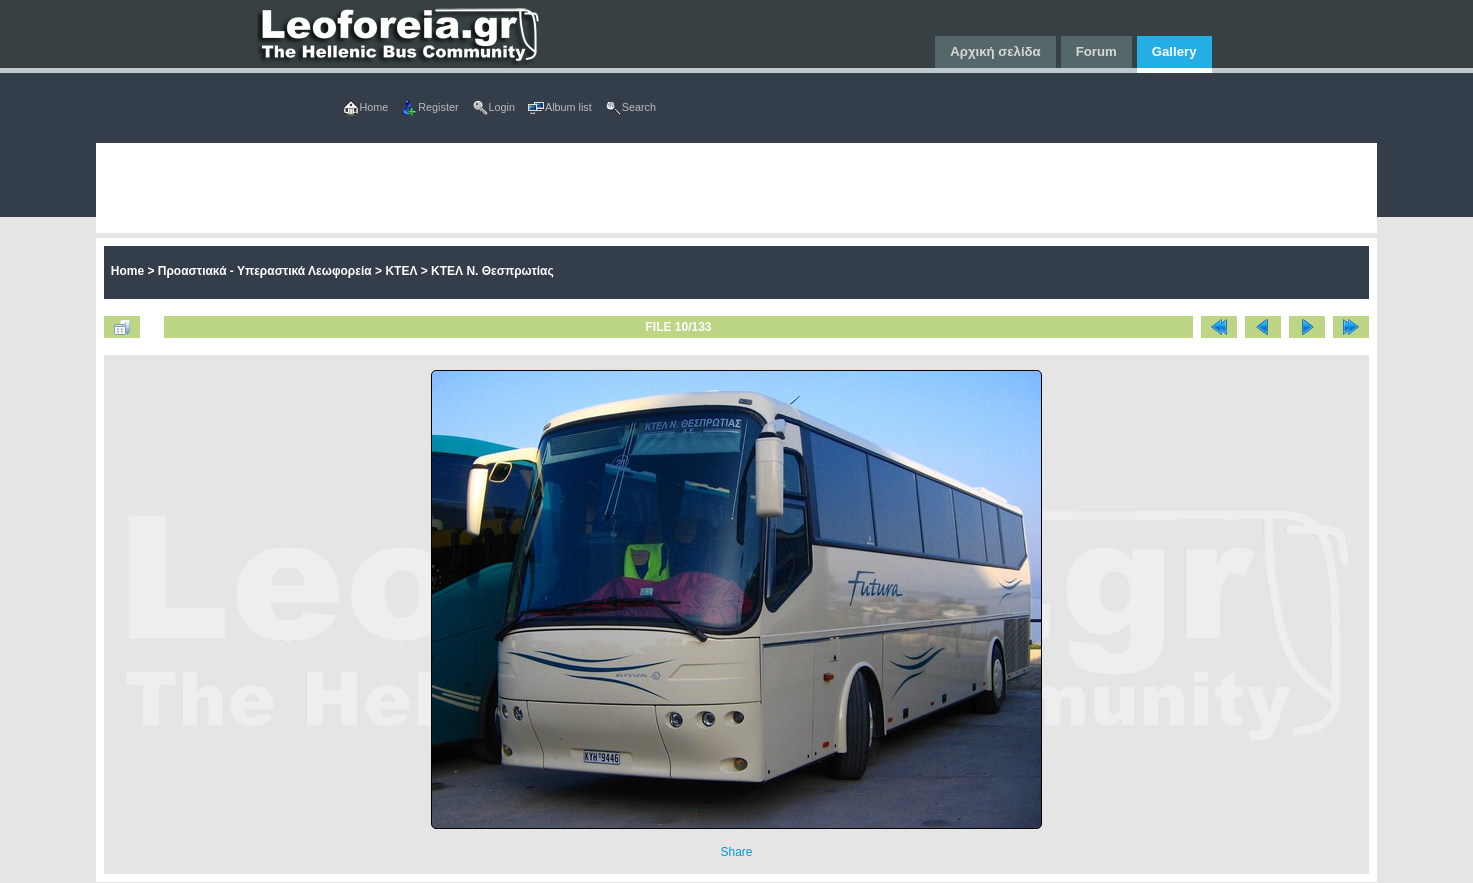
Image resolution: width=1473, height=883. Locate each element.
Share (736, 852)
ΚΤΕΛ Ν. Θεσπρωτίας (492, 271)
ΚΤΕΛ (401, 271)
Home (127, 271)
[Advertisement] (696, 188)
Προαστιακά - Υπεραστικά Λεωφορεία (265, 271)
